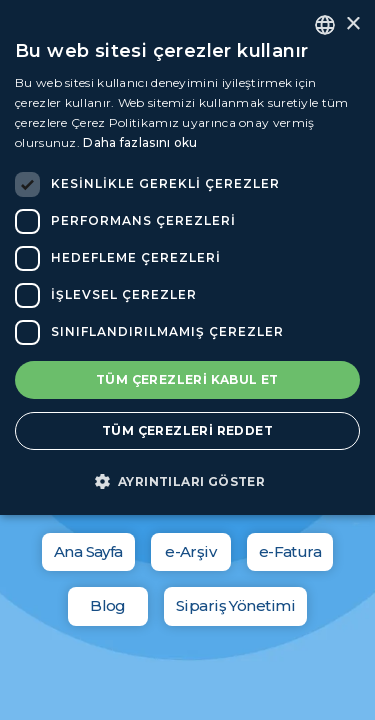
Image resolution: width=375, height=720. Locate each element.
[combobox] (325, 25)
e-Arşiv (190, 551)
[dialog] (187, 257)
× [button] (352, 24)
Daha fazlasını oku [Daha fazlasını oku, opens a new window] (140, 142)
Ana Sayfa (88, 551)
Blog (108, 605)
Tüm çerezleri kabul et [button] (187, 379)
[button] (187, 481)
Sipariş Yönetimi (235, 605)
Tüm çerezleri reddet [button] (187, 430)
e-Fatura (290, 551)
